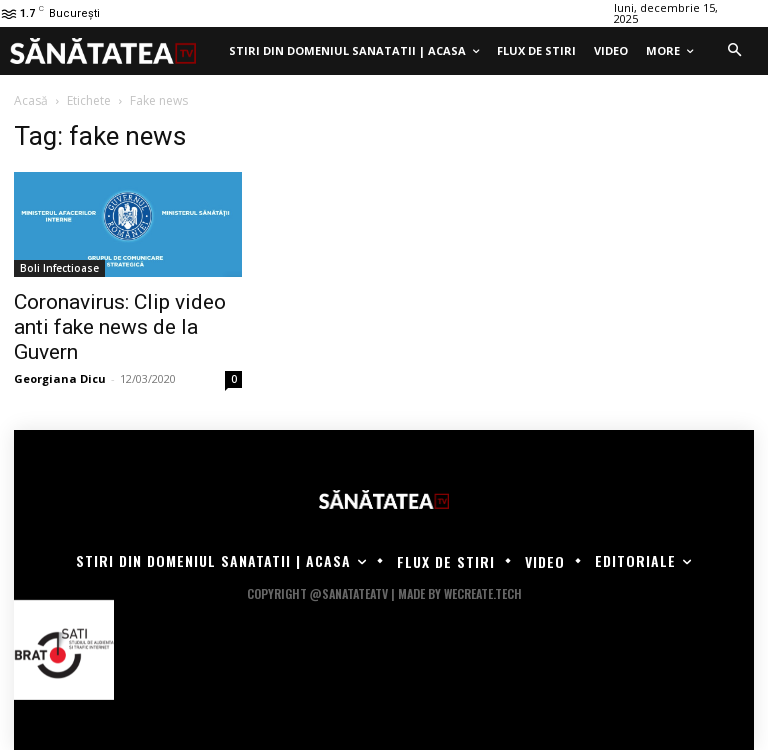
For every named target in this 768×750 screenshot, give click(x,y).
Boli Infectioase (59, 268)
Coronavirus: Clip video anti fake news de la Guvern (120, 327)
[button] (734, 51)
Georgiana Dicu (60, 378)
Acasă (31, 100)
